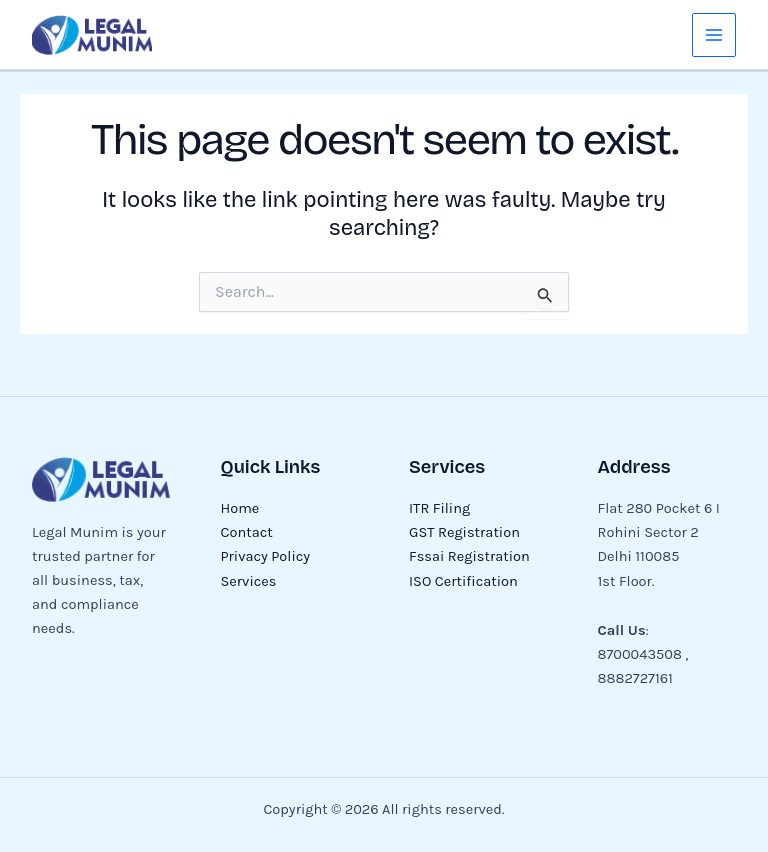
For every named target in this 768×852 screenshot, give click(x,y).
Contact (247, 532)
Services (249, 581)
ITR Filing (439, 508)
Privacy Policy (266, 556)
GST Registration (464, 532)
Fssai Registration (469, 556)
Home (240, 508)
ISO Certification (463, 581)
